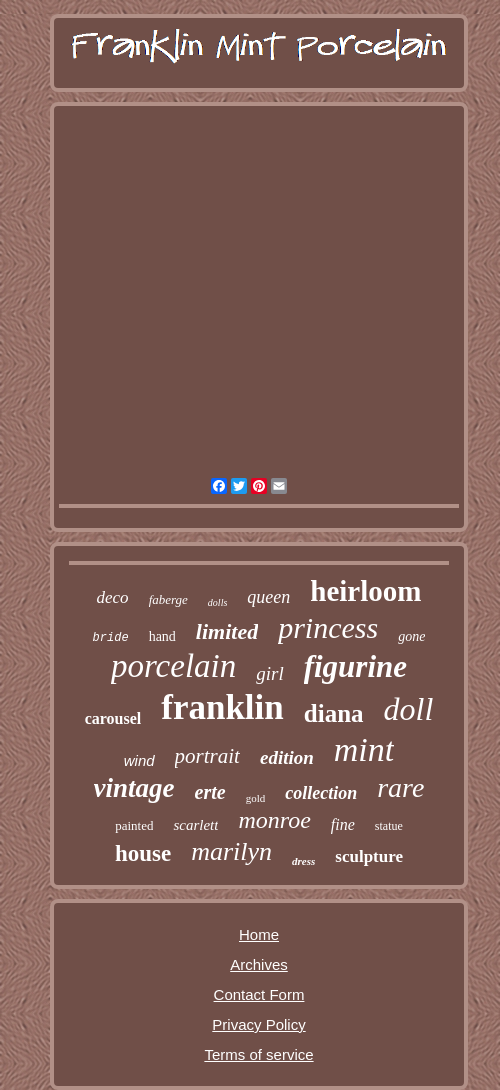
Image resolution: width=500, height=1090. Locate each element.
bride (111, 638)
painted (134, 825)
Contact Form (259, 994)
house (143, 853)
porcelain (173, 666)
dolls (217, 602)
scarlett (195, 825)
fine (343, 824)
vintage (134, 788)
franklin (222, 707)
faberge (168, 599)
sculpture (369, 856)
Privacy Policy (258, 1024)
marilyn (231, 851)
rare (400, 787)
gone (411, 636)
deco (113, 597)
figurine (355, 666)
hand (162, 636)
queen (268, 597)
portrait (207, 756)
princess (328, 627)
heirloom (365, 591)
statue (389, 826)
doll (409, 709)
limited (227, 631)
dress (303, 861)
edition (287, 757)
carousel (113, 718)
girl (269, 673)
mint (364, 749)
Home (259, 934)
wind (139, 760)
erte (210, 792)
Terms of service (258, 1054)
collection (321, 793)
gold (256, 798)
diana (334, 713)
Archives (259, 964)
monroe (274, 820)
